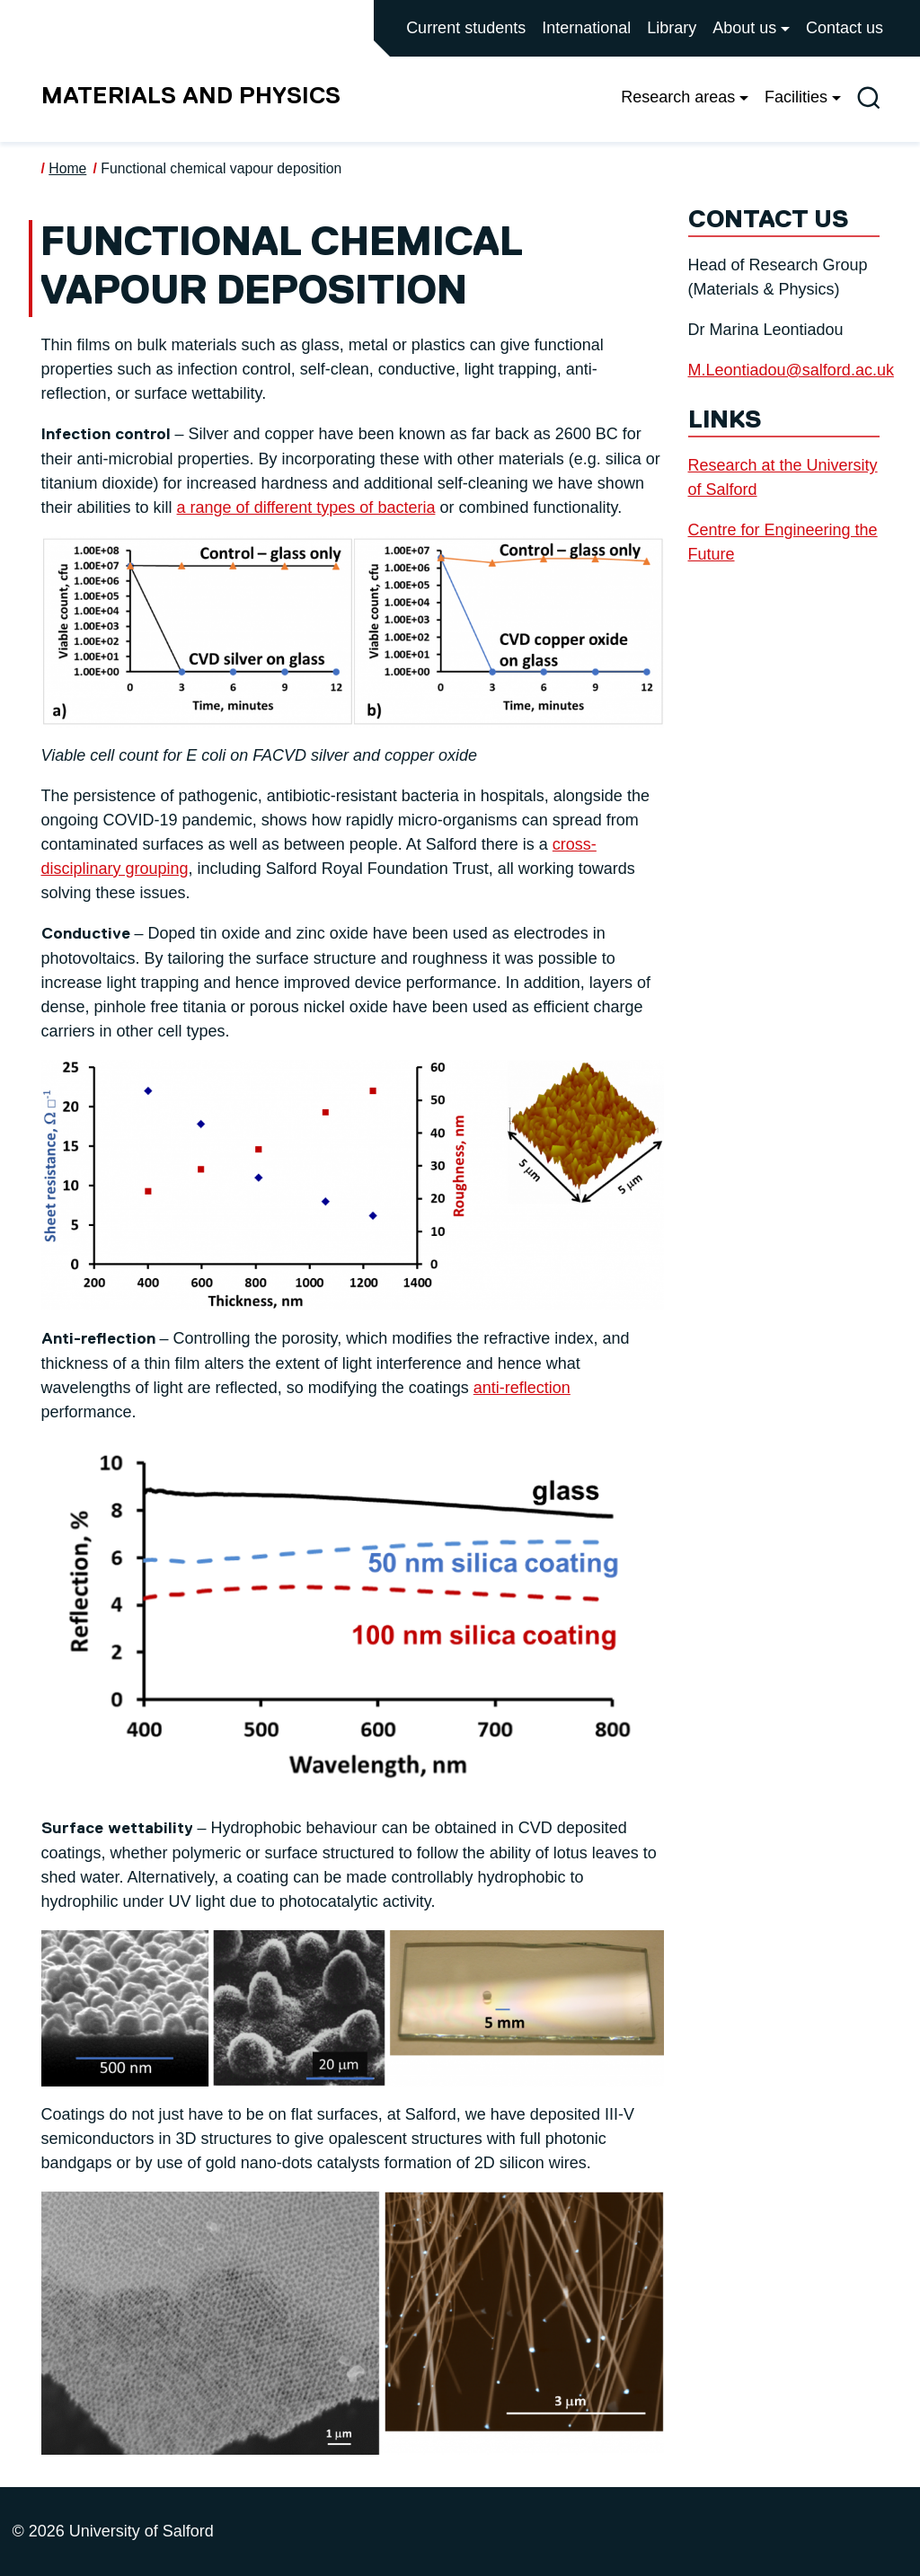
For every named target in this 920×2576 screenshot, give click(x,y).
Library (671, 28)
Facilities (796, 97)
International (586, 28)
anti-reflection (522, 1388)
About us (744, 28)
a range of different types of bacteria (306, 507)
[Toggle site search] (868, 97)
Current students (466, 28)
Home (67, 168)
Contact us (844, 28)
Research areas (678, 97)
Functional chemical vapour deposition (221, 168)
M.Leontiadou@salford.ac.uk (791, 370)
